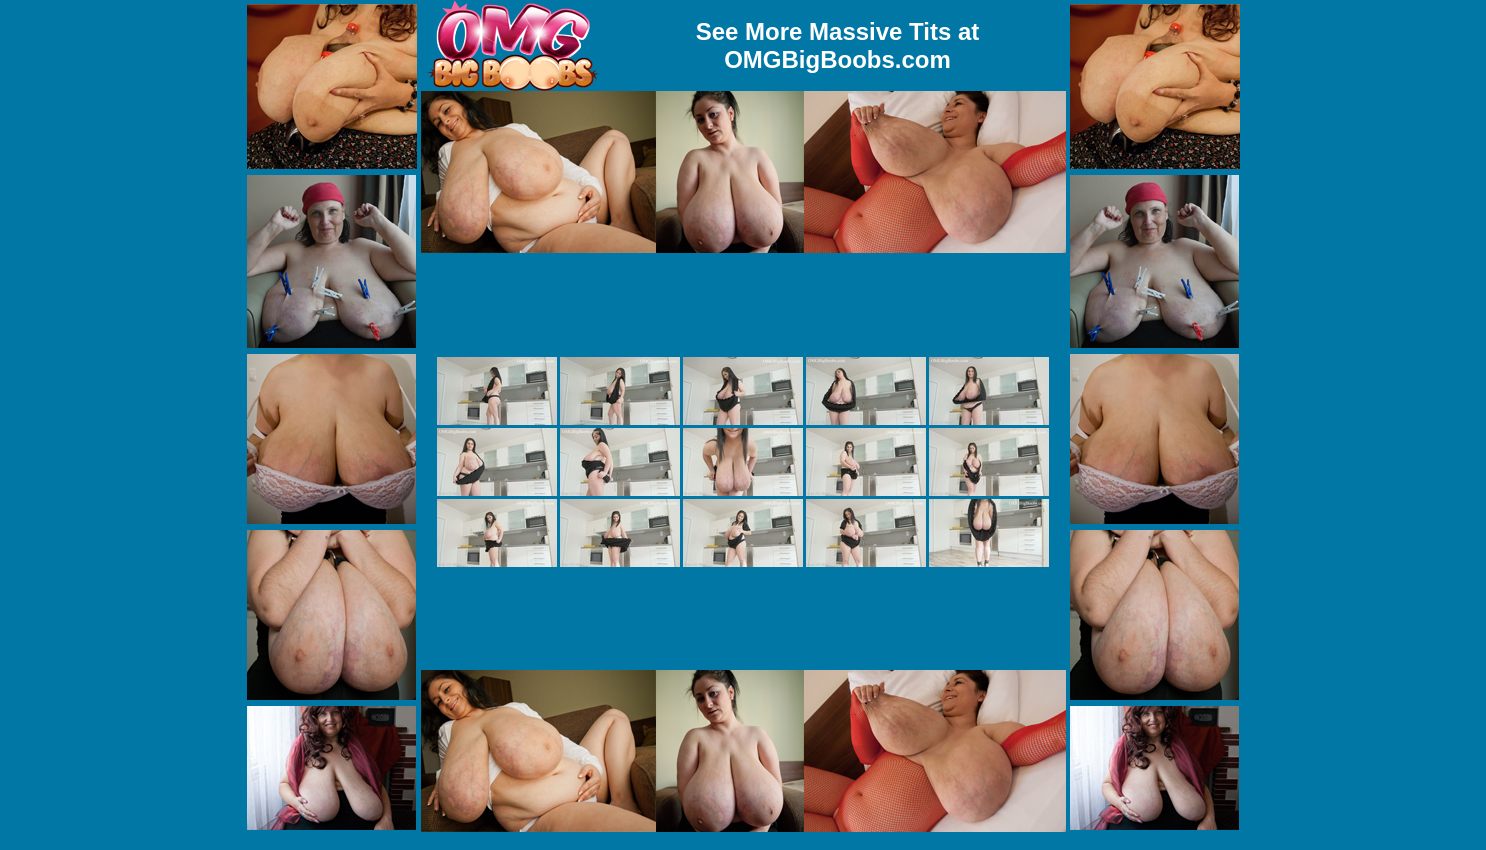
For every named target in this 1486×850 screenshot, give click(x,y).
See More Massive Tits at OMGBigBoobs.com (838, 45)
